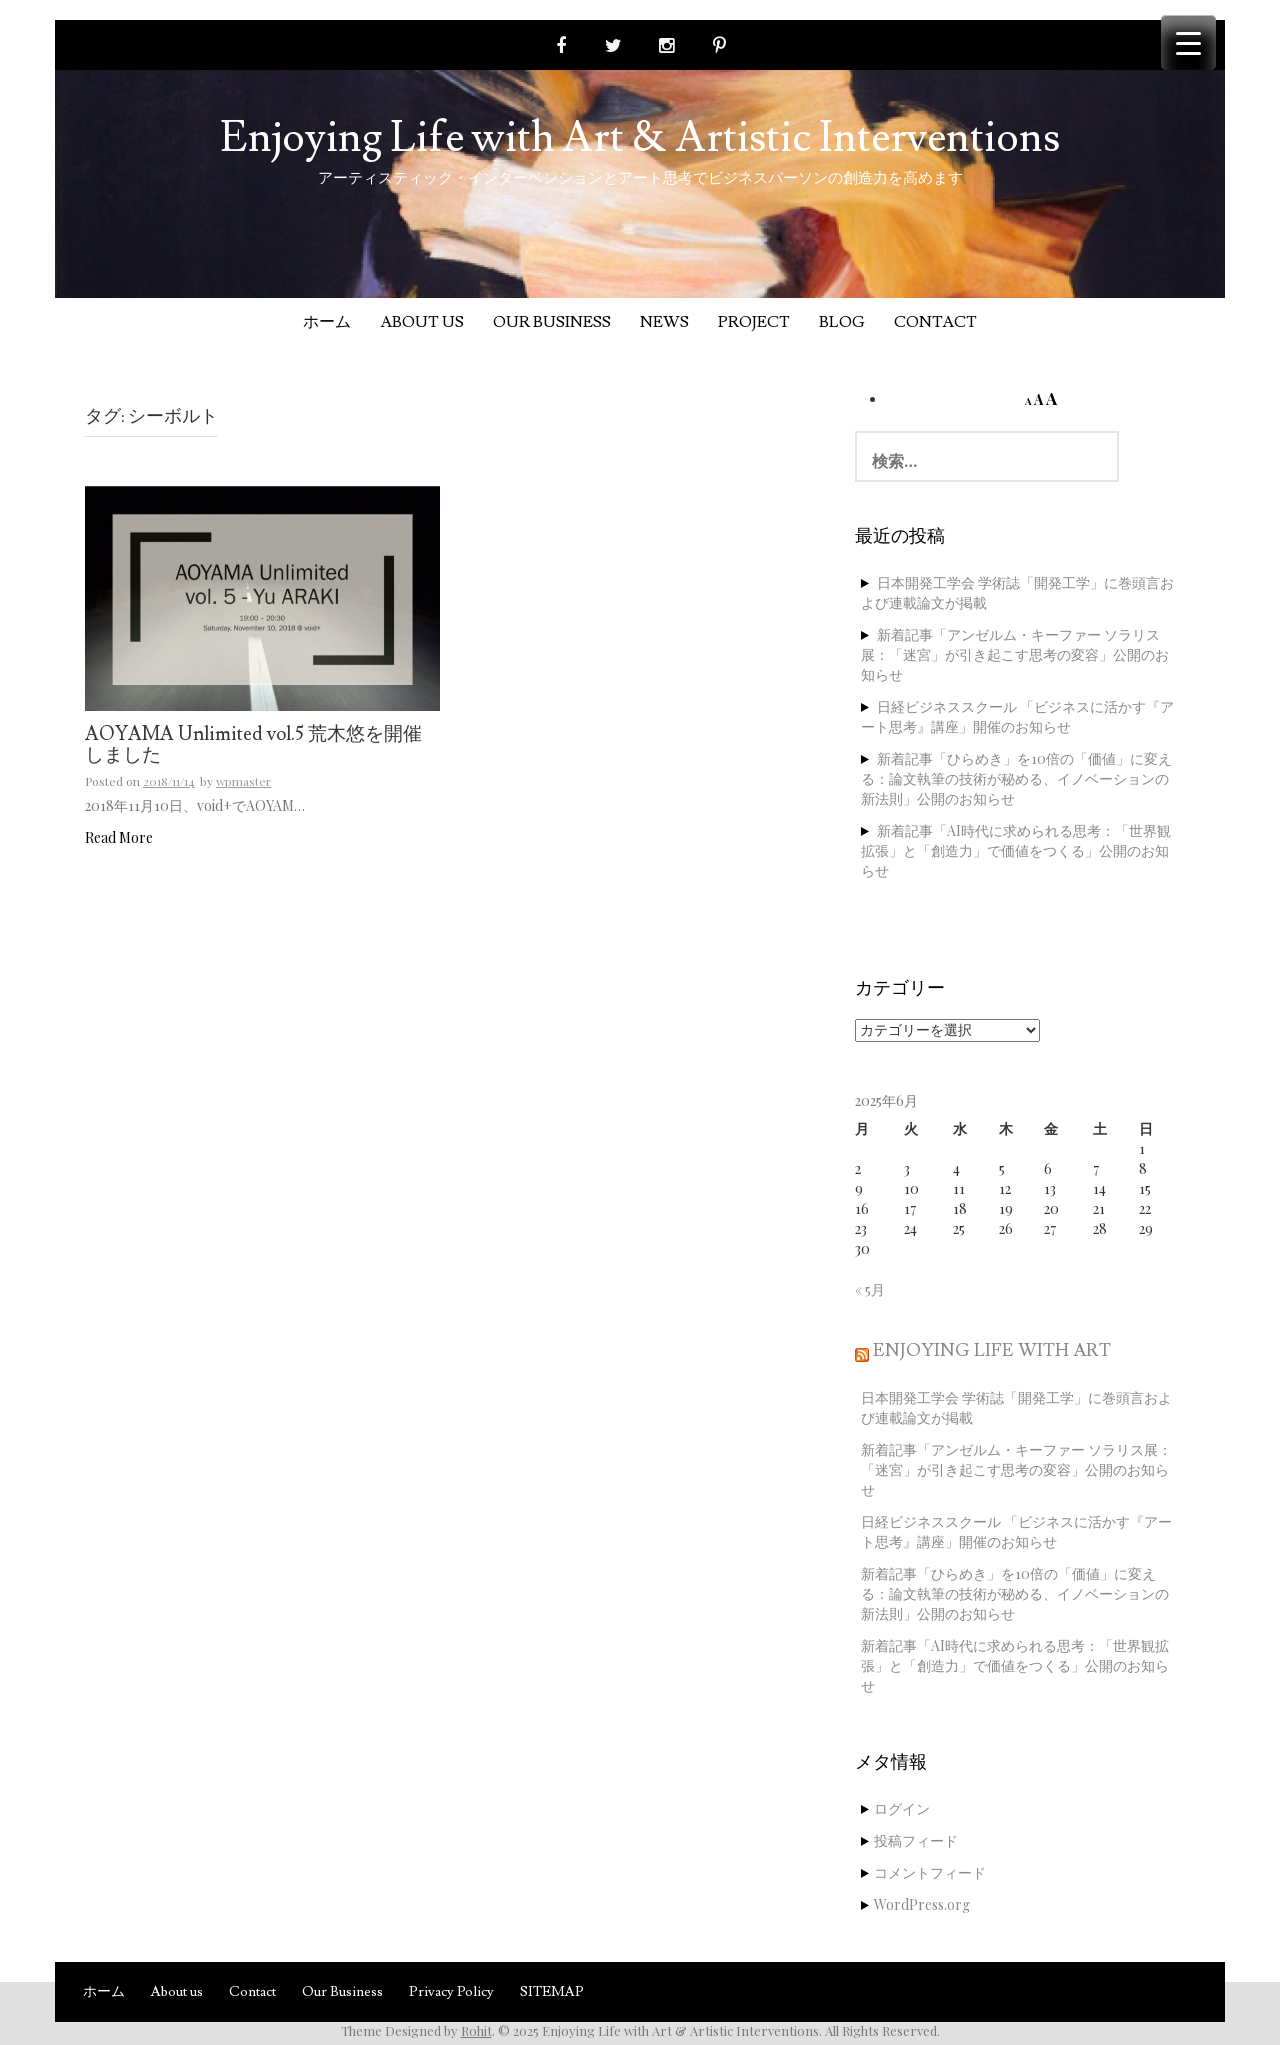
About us (422, 322)
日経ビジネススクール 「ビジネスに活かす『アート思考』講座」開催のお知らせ (1017, 716)
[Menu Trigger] (1188, 42)
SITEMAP (552, 1992)
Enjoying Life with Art (992, 1350)
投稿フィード (916, 1840)
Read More (119, 837)
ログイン (902, 1808)
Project (754, 322)
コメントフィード (930, 1872)
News (664, 322)
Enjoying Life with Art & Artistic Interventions (640, 138)
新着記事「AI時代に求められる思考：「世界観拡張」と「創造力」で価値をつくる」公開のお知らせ (1016, 850)
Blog (842, 322)
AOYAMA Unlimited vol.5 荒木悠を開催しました (253, 745)
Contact (935, 322)
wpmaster (243, 781)
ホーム (327, 322)
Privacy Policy (451, 1992)
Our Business (552, 322)
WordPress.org (922, 1904)
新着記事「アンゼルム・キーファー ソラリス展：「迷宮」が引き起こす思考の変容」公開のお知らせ (1015, 654)
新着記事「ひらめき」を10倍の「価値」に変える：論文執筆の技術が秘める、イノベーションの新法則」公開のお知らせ (1016, 778)
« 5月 (870, 1289)
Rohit (476, 2030)
